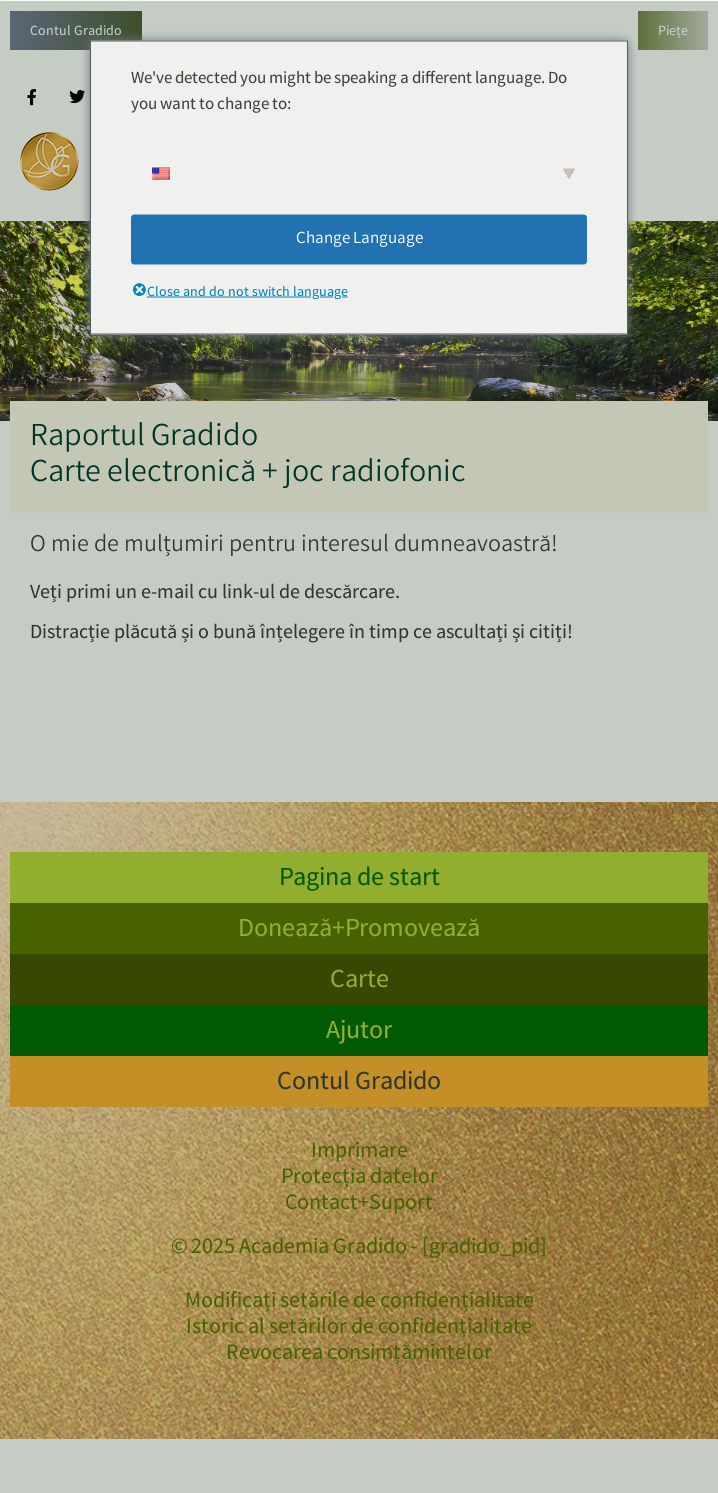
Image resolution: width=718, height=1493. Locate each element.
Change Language (359, 238)
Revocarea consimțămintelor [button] (359, 1355)
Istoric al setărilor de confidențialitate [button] (359, 1329)
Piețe (673, 32)
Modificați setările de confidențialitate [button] (359, 1303)
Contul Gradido (76, 32)
